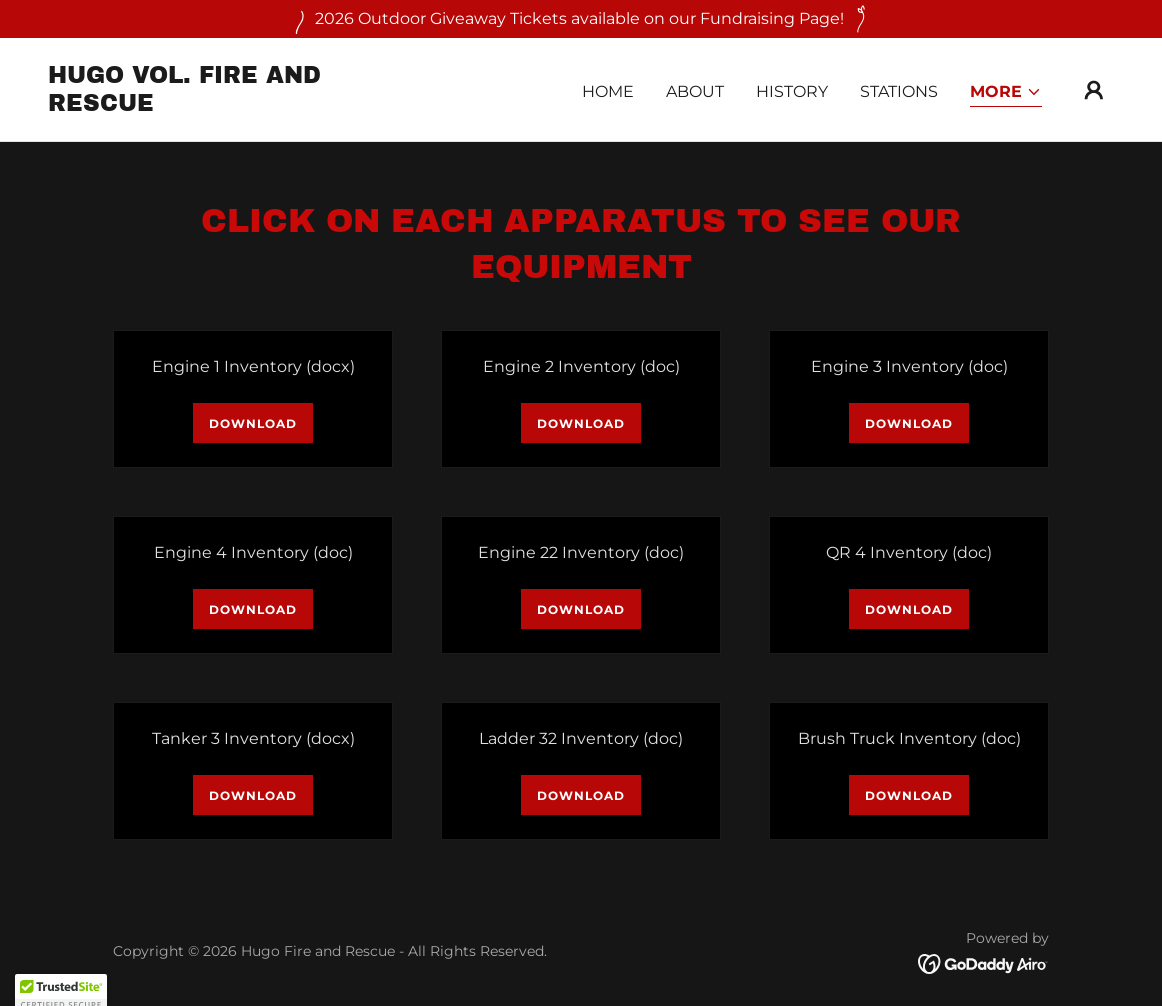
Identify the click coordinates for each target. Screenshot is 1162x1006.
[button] (1006, 93)
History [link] (792, 91)
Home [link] (608, 91)
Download (253, 423)
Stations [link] (899, 91)
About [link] (695, 91)
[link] (197, 105)
